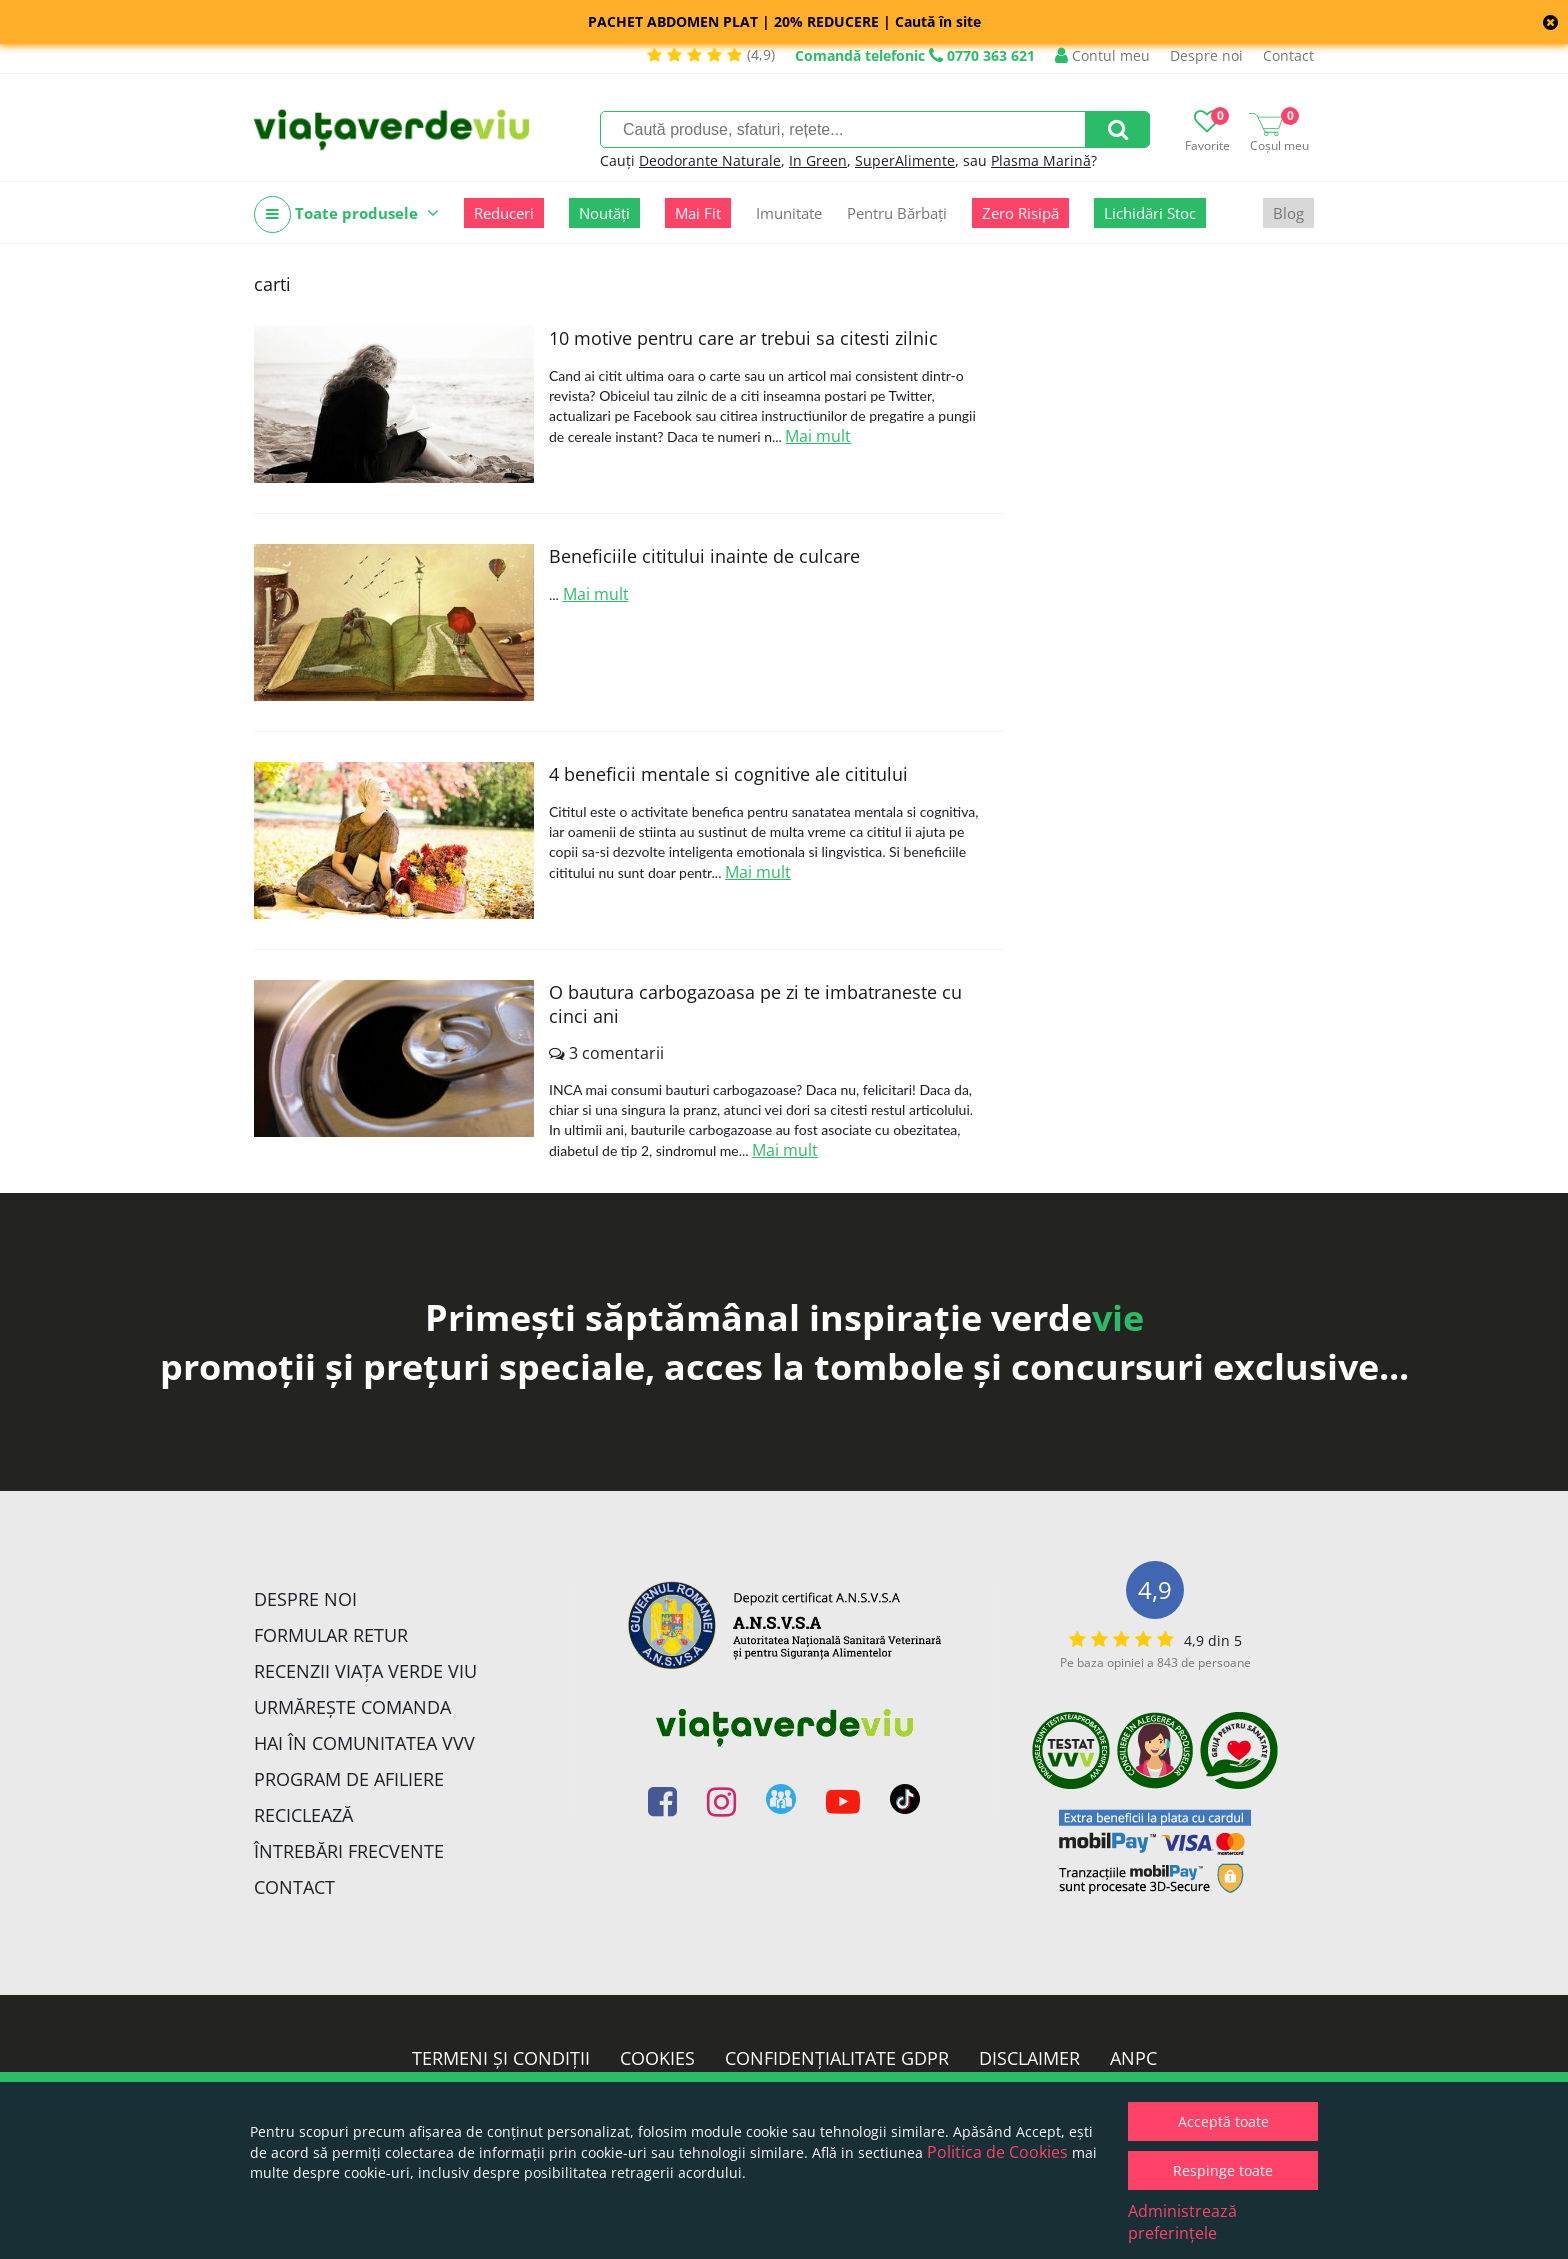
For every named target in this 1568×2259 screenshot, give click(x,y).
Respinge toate (1223, 2170)
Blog (1288, 213)
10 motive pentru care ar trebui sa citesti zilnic (743, 338)
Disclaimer (1029, 2058)
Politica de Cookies (997, 2152)
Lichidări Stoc (1150, 213)
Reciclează (303, 1815)
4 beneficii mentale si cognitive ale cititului (728, 774)
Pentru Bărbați (897, 213)
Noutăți (604, 213)
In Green (818, 160)
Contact (1288, 55)
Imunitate (789, 213)
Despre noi (1206, 55)
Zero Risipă (1020, 213)
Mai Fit (698, 213)
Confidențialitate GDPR (837, 2058)
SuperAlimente (905, 160)
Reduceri (504, 213)
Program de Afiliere (349, 1779)
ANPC (1133, 2058)
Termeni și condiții (501, 2058)
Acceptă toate (1223, 2121)
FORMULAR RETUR (331, 1635)
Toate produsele (346, 214)
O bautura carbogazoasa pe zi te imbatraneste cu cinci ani (755, 1004)
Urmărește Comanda (352, 1707)
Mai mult (818, 436)
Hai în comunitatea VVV (364, 1743)
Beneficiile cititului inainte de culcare (704, 556)
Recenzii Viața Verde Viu (365, 1671)
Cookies (657, 2058)
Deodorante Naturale (710, 160)
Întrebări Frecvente (349, 1851)
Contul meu (1102, 55)
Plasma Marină (1041, 160)
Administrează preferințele (1182, 2222)
